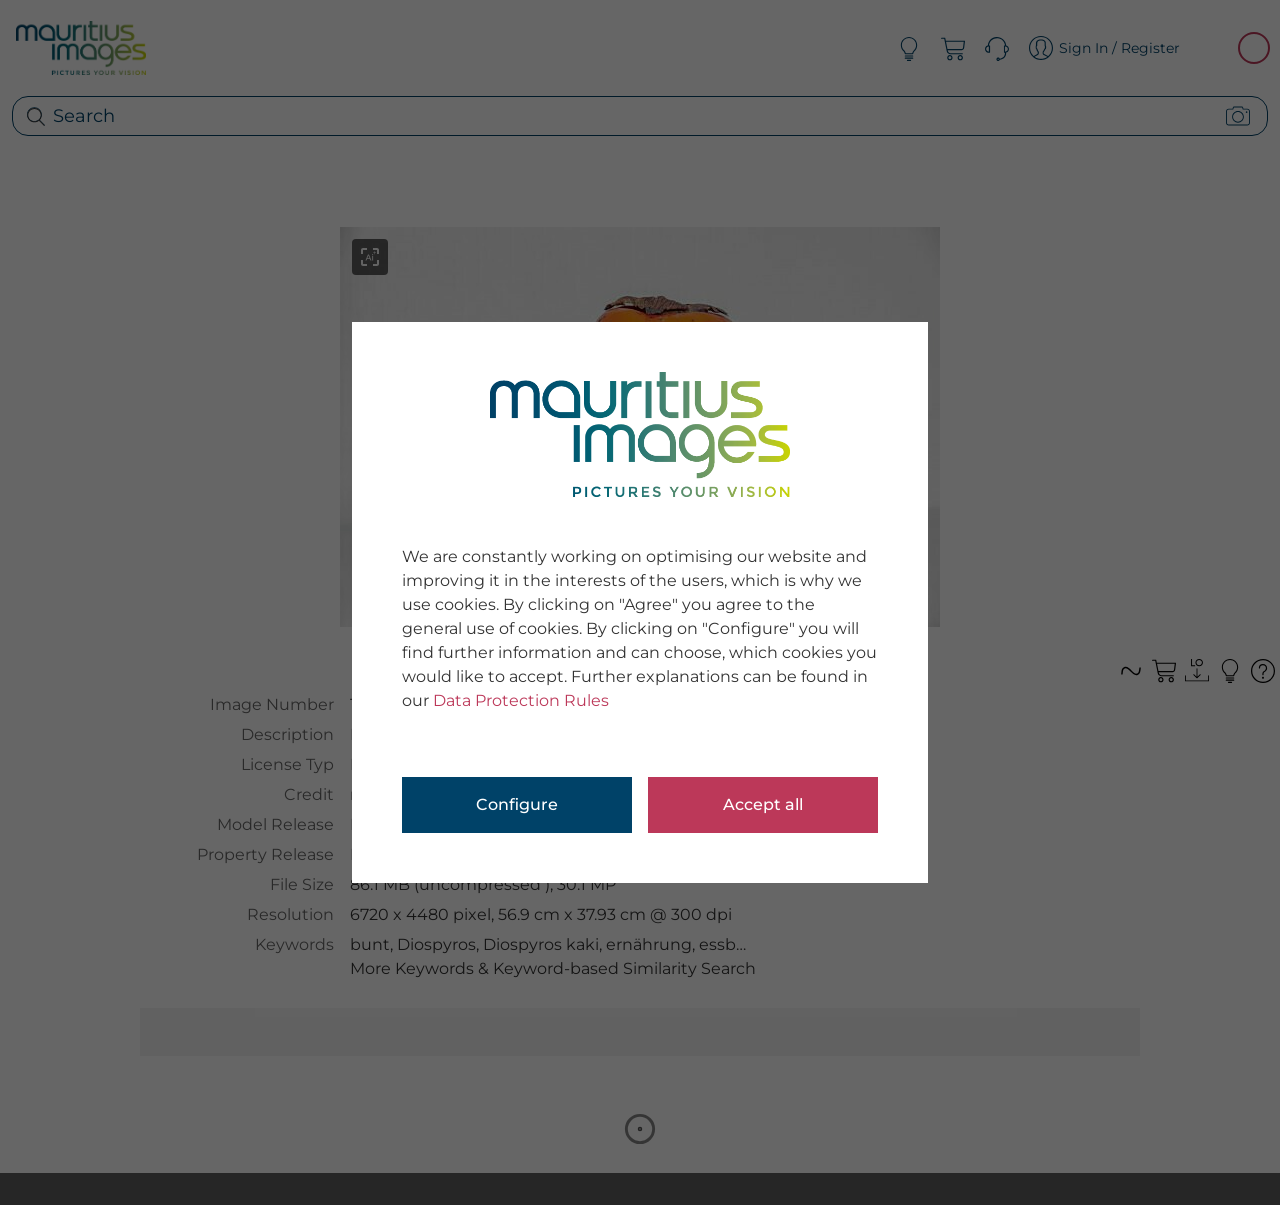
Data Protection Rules (521, 700)
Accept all (763, 804)
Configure (517, 804)
